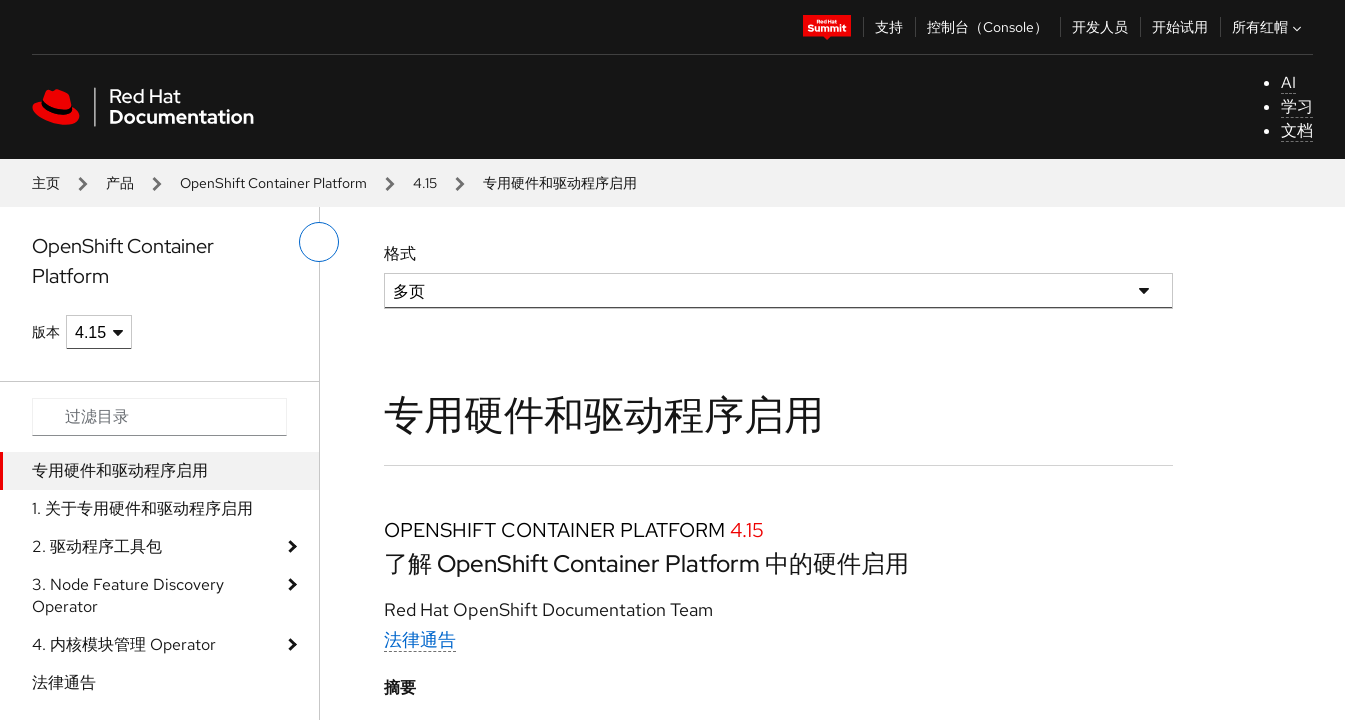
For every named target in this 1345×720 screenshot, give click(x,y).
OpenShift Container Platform (273, 183)
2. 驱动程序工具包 (97, 546)
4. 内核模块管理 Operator (124, 644)
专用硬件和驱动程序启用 (120, 470)
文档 (1297, 130)
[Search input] (159, 417)
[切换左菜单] (319, 242)
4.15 (425, 183)
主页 (46, 183)
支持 (889, 27)
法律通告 (64, 682)
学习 (1297, 106)
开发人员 (1100, 27)
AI (1288, 82)
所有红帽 (1269, 27)
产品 (120, 183)
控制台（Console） (987, 27)
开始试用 (1180, 27)
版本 (46, 332)
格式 (400, 253)
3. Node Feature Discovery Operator (128, 595)
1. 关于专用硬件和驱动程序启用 (142, 508)
